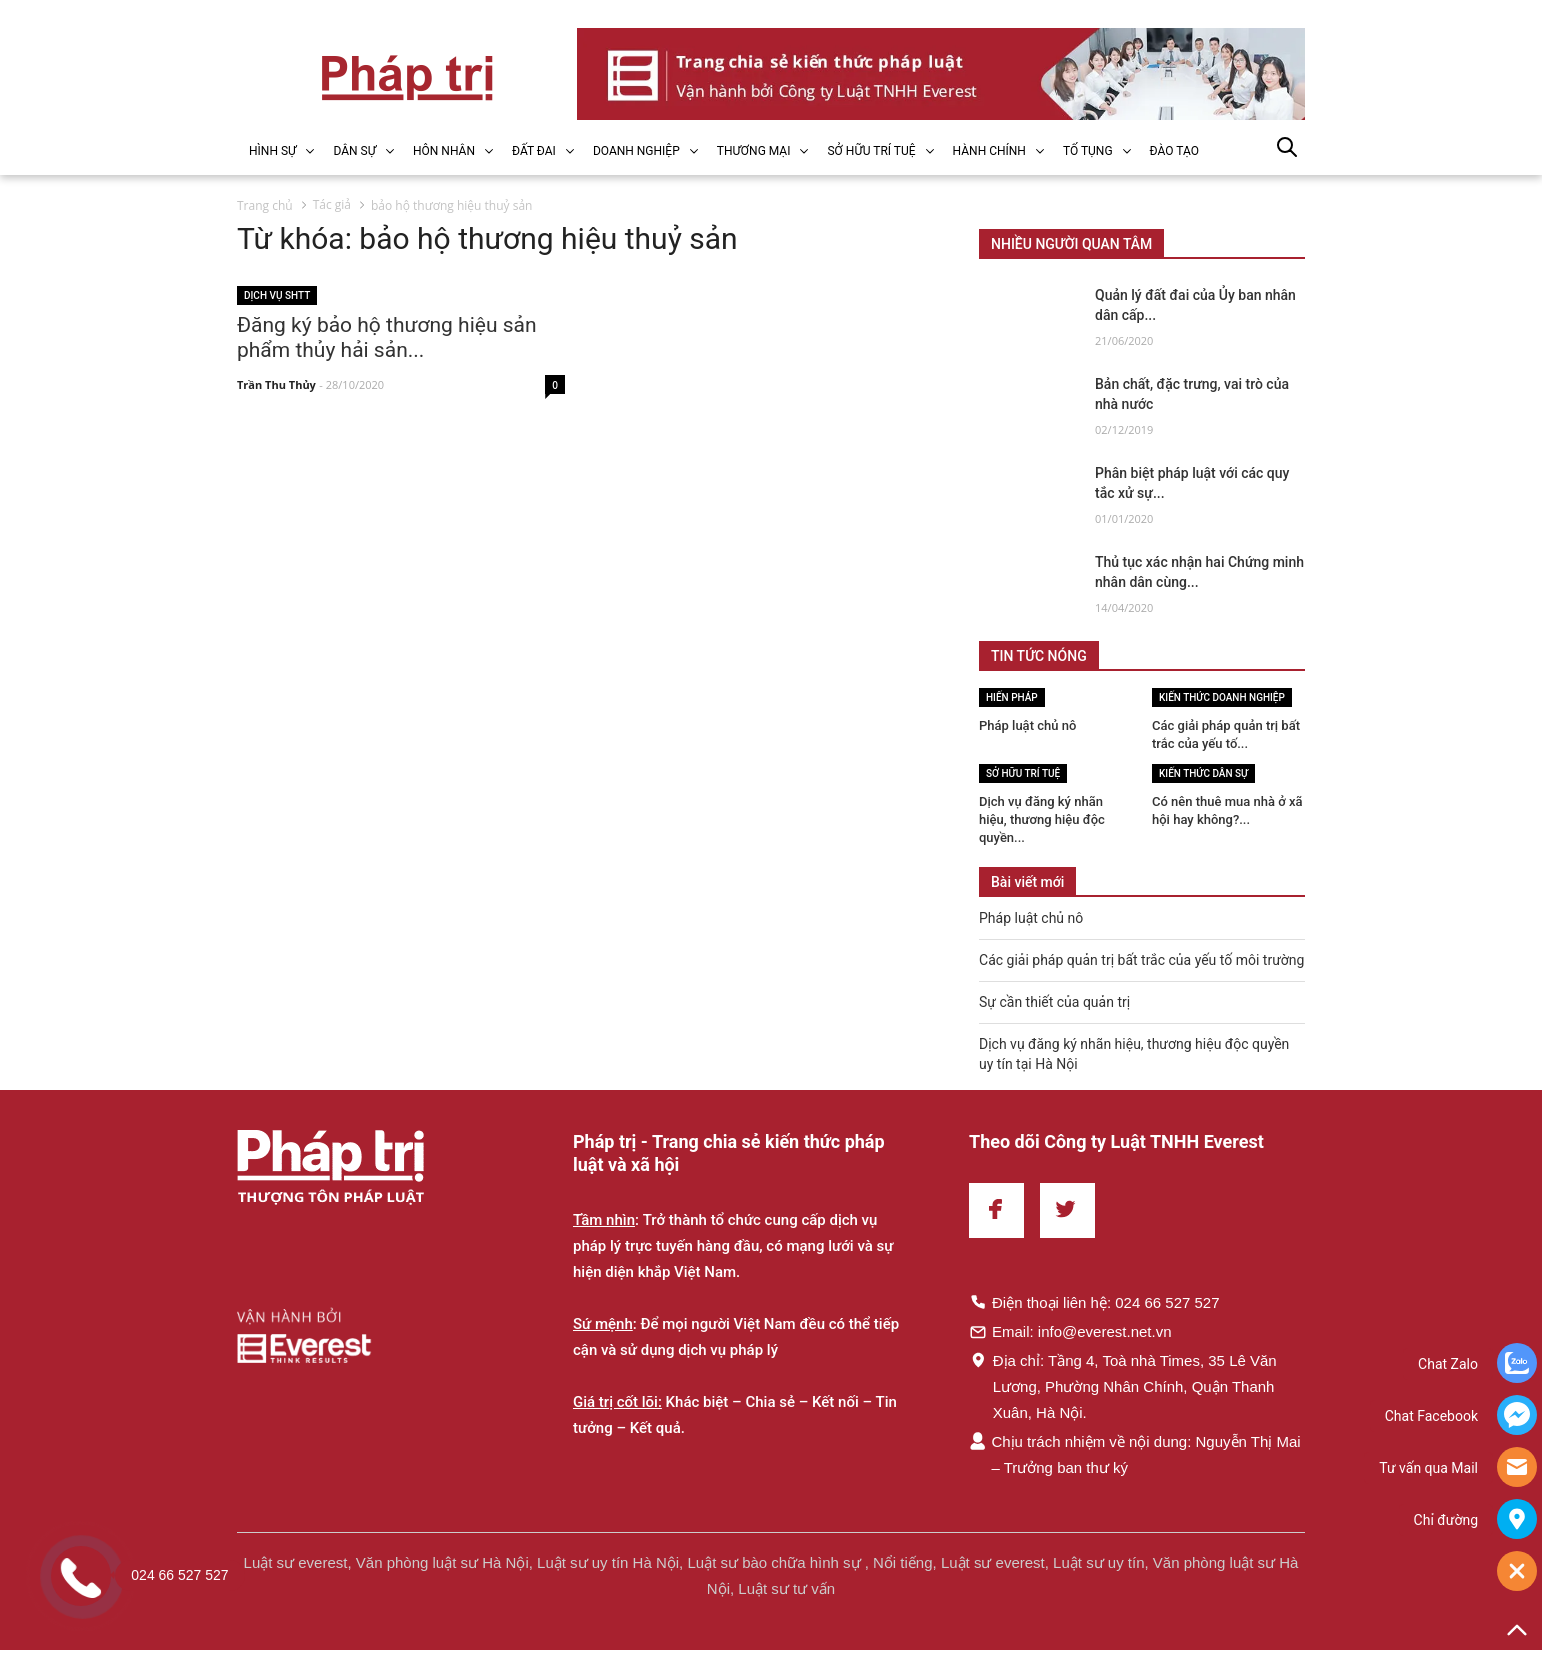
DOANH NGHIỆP (636, 151)
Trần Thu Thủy (276, 385)
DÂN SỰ (354, 151)
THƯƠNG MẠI (754, 151)
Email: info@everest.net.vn (1070, 1331)
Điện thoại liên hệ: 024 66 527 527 (1094, 1302)
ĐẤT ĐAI (534, 151)
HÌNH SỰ (272, 151)
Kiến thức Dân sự (1203, 773)
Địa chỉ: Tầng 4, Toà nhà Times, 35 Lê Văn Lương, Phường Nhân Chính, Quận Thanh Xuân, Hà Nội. (1123, 1386)
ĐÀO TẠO (1174, 151)
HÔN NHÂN (444, 151)
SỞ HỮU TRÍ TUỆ (871, 151)
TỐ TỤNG (1088, 151)
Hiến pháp (1012, 697)
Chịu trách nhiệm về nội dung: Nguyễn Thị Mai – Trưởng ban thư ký (1135, 1454)
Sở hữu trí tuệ (1023, 773)
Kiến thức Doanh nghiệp (1222, 697)
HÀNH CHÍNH (989, 151)
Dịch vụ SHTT (277, 295)
